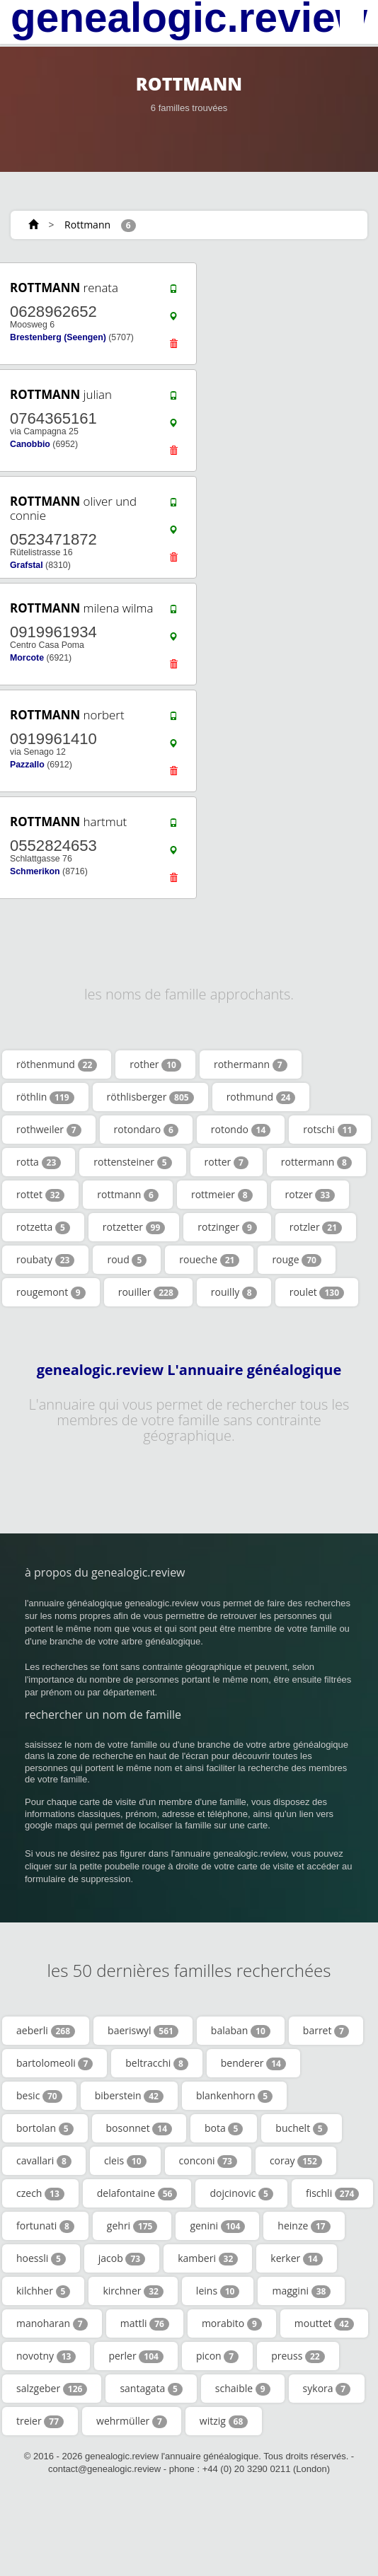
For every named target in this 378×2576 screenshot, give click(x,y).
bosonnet (139, 2128)
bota (224, 2128)
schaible (242, 2388)
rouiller (148, 1292)
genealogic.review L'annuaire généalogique (189, 1370)
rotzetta (43, 1227)
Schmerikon (35, 871)
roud (127, 1260)
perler (136, 2356)
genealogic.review (189, 17)
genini (217, 2226)
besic (39, 2096)
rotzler (316, 1227)
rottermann (316, 1162)
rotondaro (146, 1129)
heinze (303, 2226)
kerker (296, 2258)
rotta (38, 1162)
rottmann (128, 1195)
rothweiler (48, 1129)
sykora (326, 2388)
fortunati (45, 2226)
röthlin (45, 1097)
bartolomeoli (54, 2063)
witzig (224, 2421)
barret (326, 2031)
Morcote (27, 658)
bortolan (45, 2128)
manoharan (52, 2323)
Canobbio (30, 444)
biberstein (129, 2096)
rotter (226, 1162)
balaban (240, 2031)
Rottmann (87, 224)
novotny (46, 2356)
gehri (132, 2226)
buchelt (301, 2128)
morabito (232, 2323)
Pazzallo (27, 765)
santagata (151, 2388)
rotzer (310, 1195)
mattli (144, 2323)
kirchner (133, 2291)
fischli (333, 2193)
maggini (301, 2291)
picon (217, 2356)
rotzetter (134, 1227)
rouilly (234, 1292)
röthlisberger (150, 1097)
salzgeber (51, 2388)
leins (218, 2291)
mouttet (324, 2323)
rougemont (51, 1292)
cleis (125, 2161)
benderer (253, 2063)
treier (40, 2421)
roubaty (45, 1260)
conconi (208, 2161)
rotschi (330, 1129)
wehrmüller (131, 2421)
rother (155, 1064)
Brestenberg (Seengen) (58, 337)
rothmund (261, 1097)
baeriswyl (143, 2031)
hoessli (41, 2258)
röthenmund (56, 1064)
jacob (121, 2258)
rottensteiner (132, 1162)
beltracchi (156, 2063)
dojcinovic (241, 2193)
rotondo (241, 1129)
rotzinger (227, 1227)
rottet (40, 1195)
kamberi (208, 2258)
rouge (296, 1260)
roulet (317, 1292)
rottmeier (222, 1195)
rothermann (250, 1064)
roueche (209, 1260)
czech (40, 2193)
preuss (297, 2356)
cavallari (43, 2161)
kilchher (43, 2291)
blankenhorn (234, 2096)
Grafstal (26, 565)
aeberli (45, 2031)
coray (296, 2161)
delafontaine (137, 2193)
